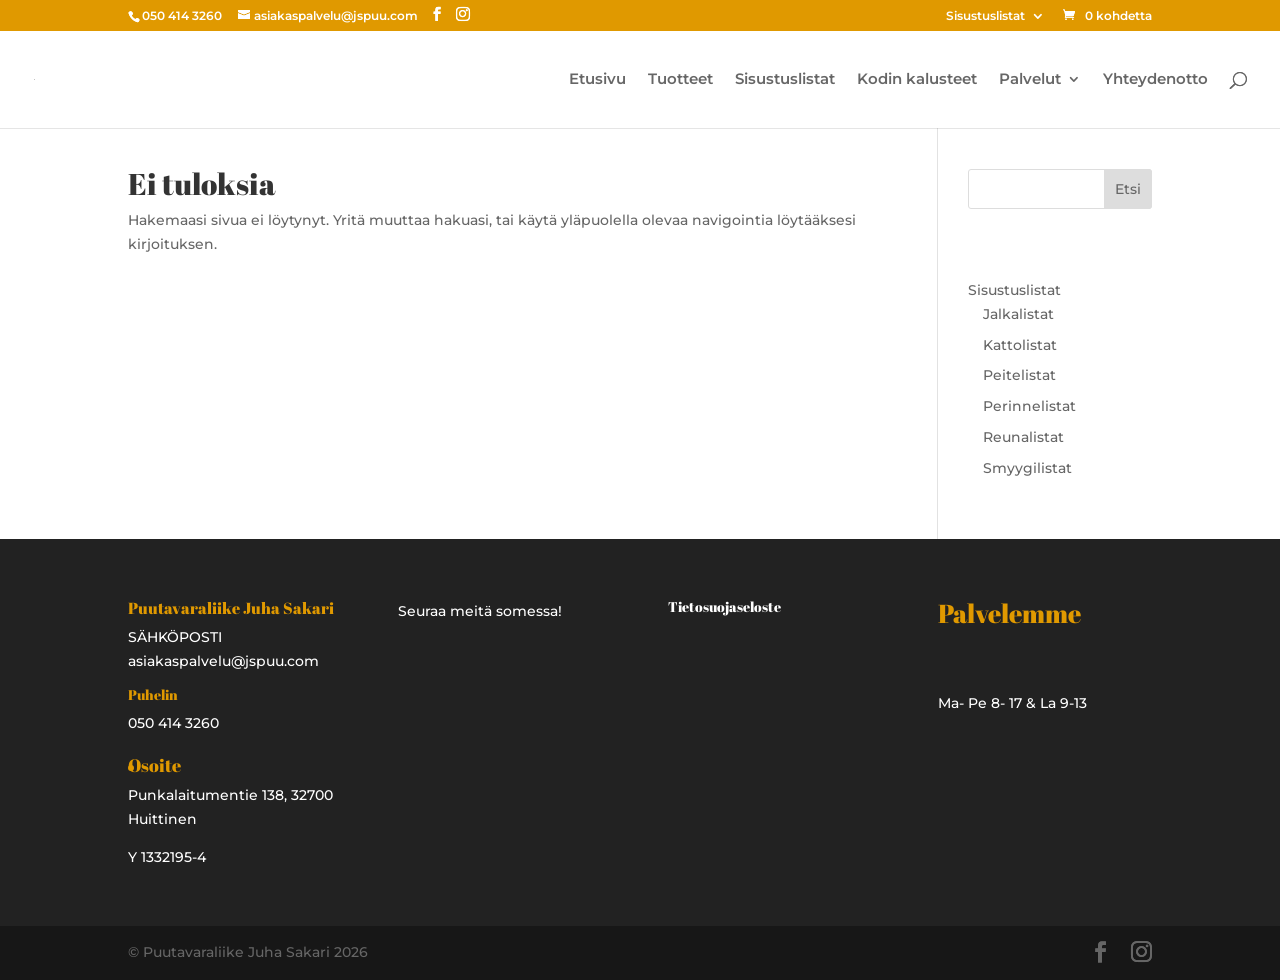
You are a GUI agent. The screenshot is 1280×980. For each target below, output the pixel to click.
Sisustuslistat (985, 16)
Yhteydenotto (1155, 80)
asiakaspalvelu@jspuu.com (223, 661)
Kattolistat (1020, 345)
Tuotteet (680, 80)
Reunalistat (1023, 437)
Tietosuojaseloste (724, 606)
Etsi (1128, 189)
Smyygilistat (1027, 468)
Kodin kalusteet (917, 80)
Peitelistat (1019, 375)
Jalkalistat (1018, 314)
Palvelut (1030, 80)
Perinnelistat (1029, 406)
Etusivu (597, 80)
